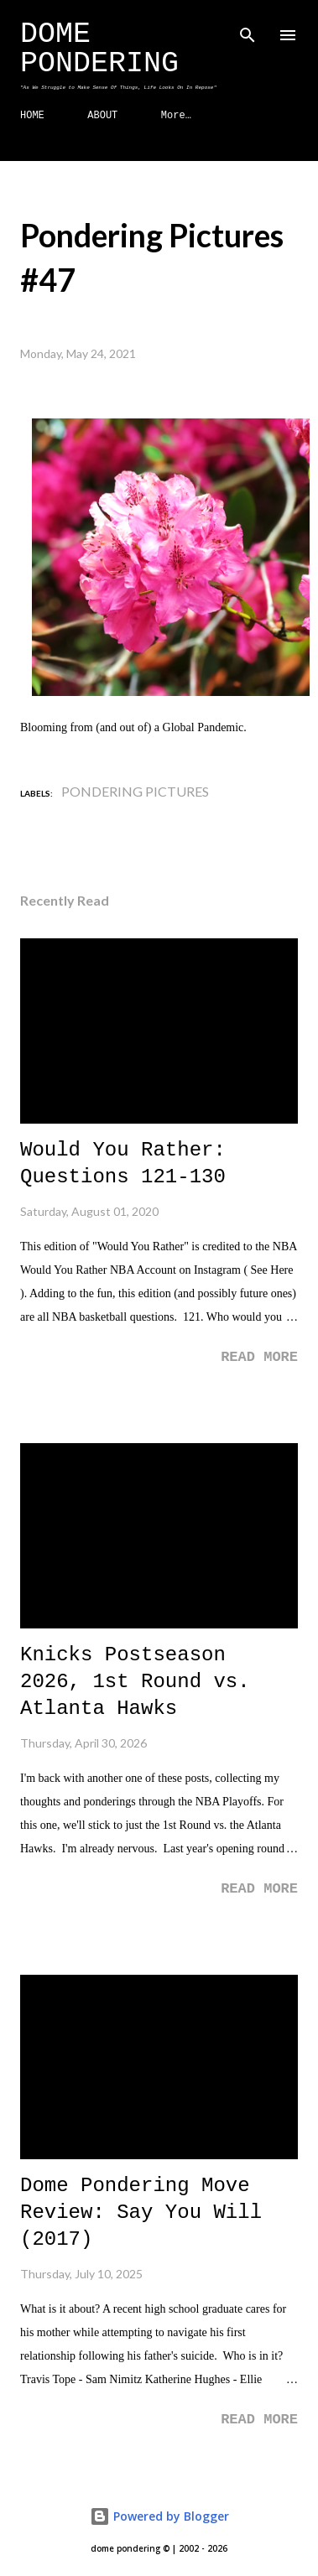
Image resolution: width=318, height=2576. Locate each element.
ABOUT (102, 116)
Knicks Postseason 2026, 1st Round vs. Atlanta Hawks (135, 1682)
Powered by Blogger (159, 2516)
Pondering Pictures (135, 791)
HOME (32, 116)
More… (176, 116)
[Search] (247, 30)
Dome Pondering (99, 49)
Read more (259, 1357)
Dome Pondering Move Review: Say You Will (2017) (141, 2212)
